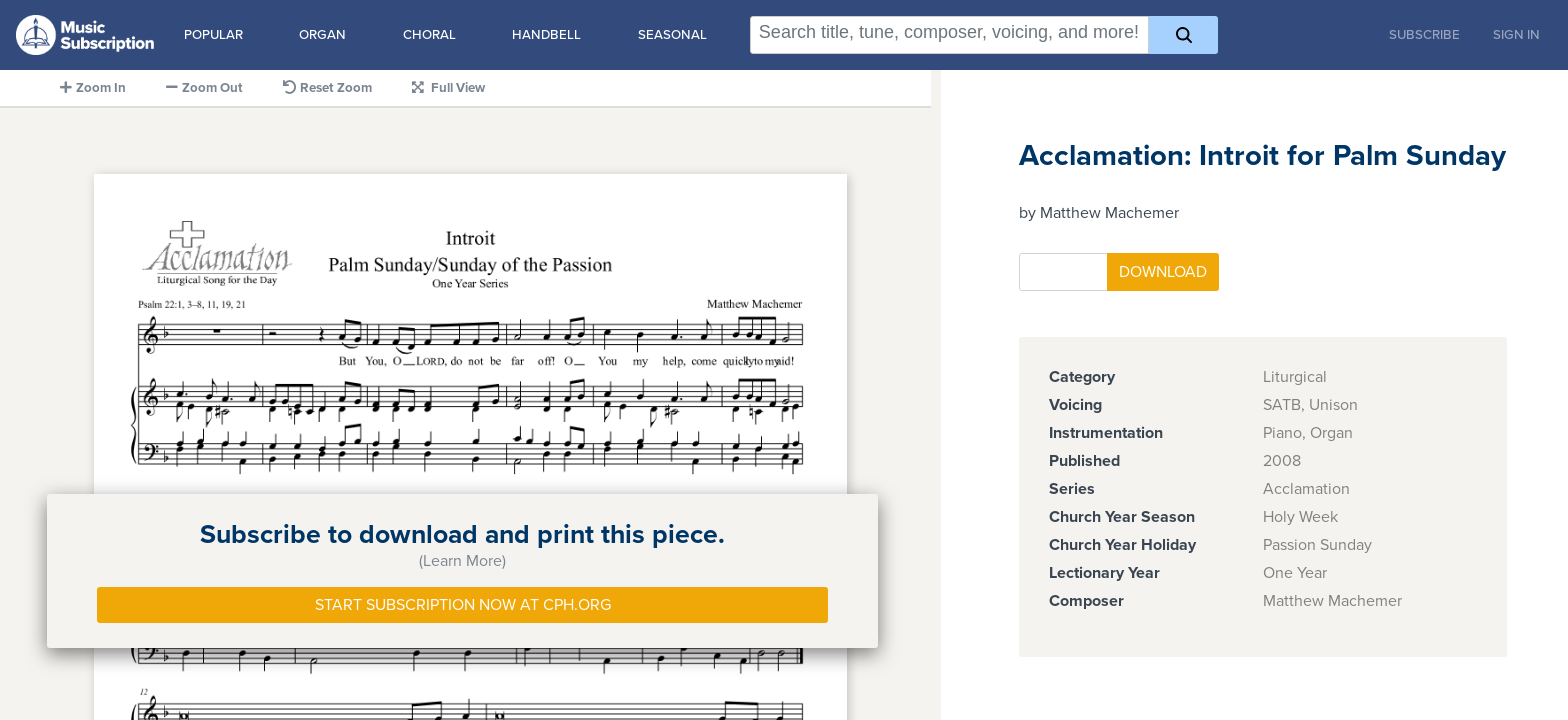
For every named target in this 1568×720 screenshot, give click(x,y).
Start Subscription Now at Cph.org (463, 605)
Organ (322, 35)
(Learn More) (462, 561)
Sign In (1516, 35)
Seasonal (672, 35)
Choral (429, 35)
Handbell (546, 35)
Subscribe (1424, 35)
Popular (213, 35)
